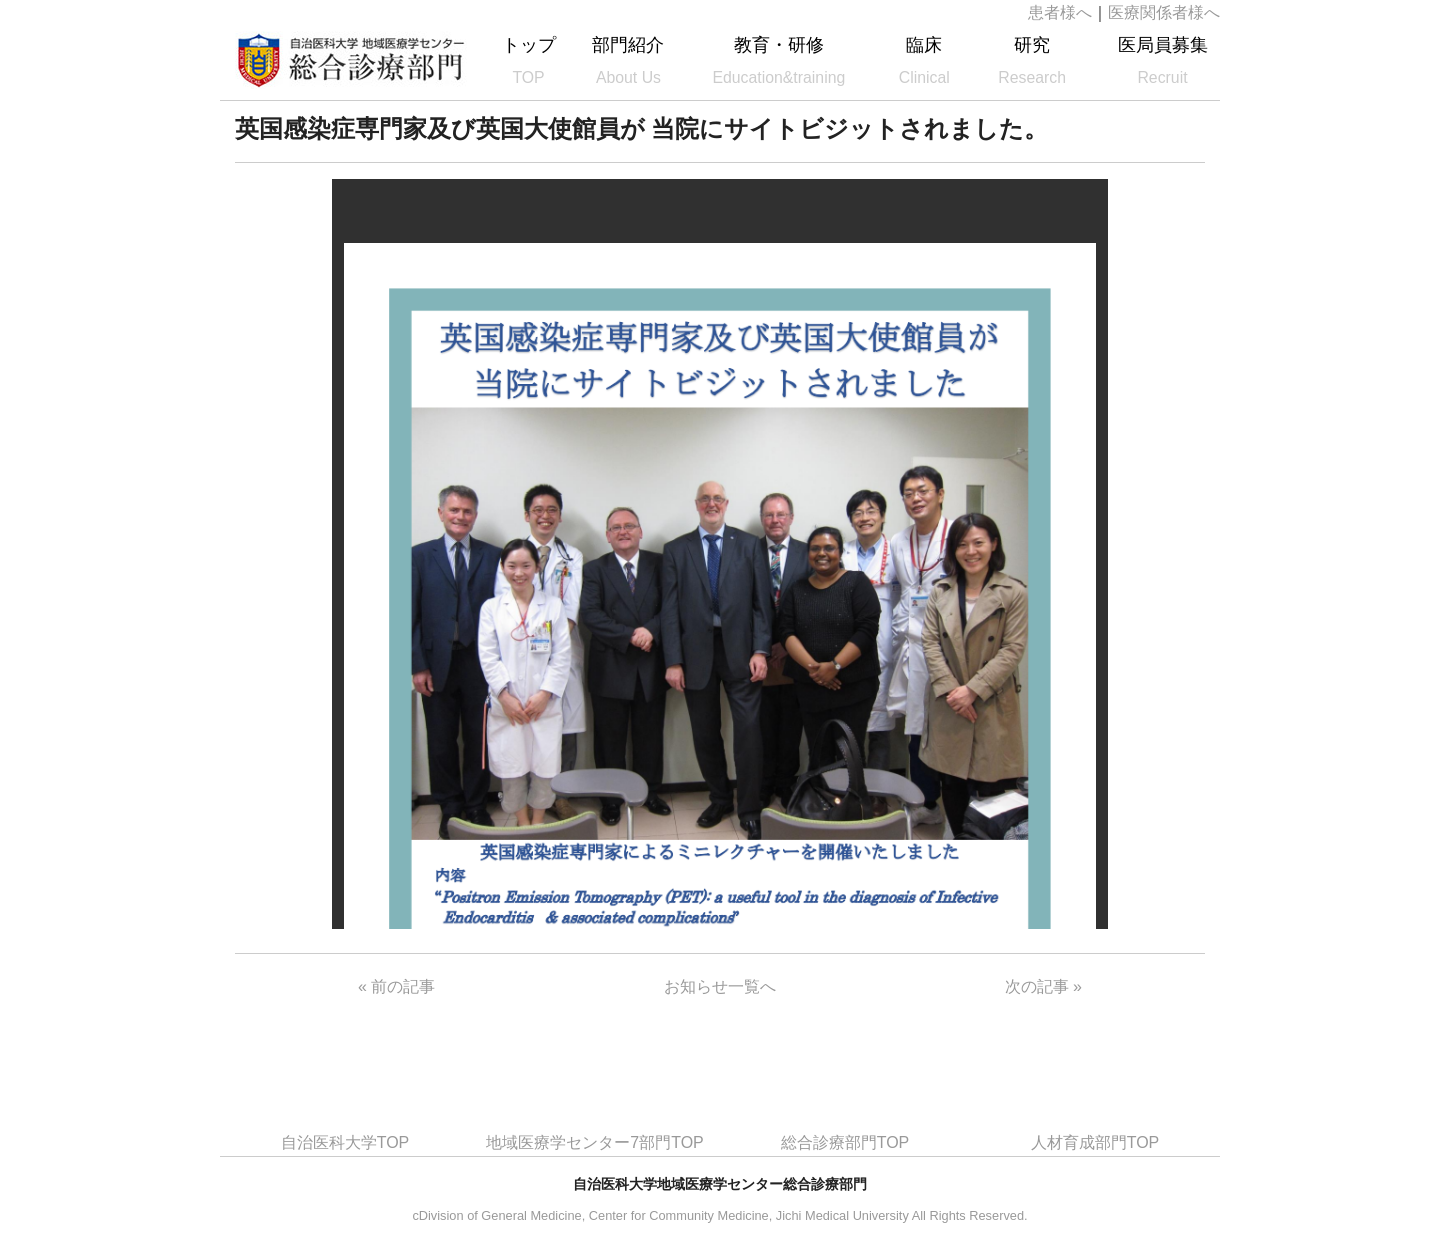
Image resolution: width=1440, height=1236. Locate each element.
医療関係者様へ (1164, 12)
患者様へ (1060, 12)
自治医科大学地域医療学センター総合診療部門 (351, 60)
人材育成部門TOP (1095, 1142)
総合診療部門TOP (845, 1142)
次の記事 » (1043, 986)
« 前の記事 (396, 986)
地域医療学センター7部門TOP (595, 1142)
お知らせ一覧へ (720, 986)
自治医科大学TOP (345, 1142)
